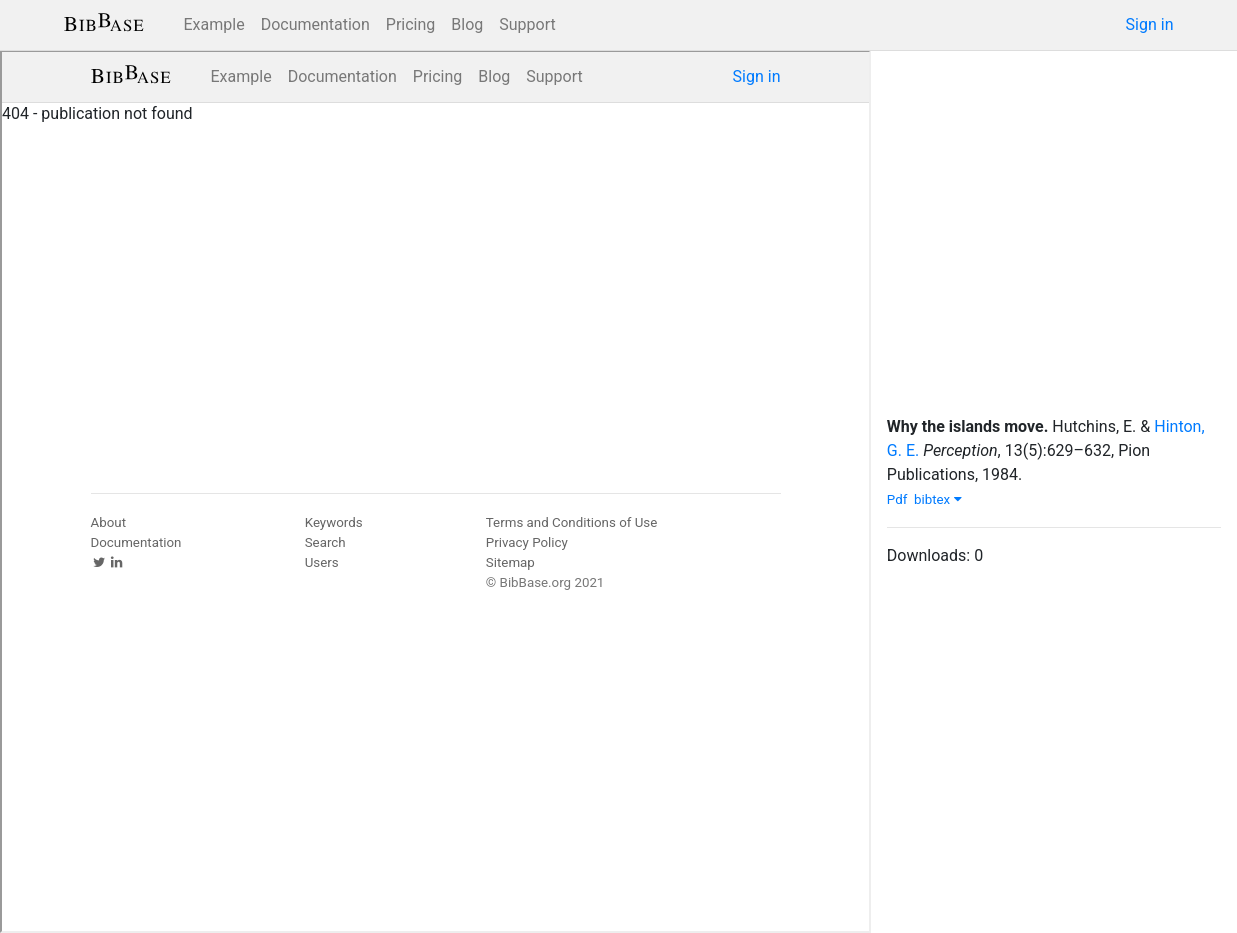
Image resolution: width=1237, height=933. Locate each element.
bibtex (938, 499)
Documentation (315, 24)
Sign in (1150, 24)
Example (214, 24)
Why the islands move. (967, 426)
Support (527, 24)
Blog (467, 24)
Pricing (411, 24)
